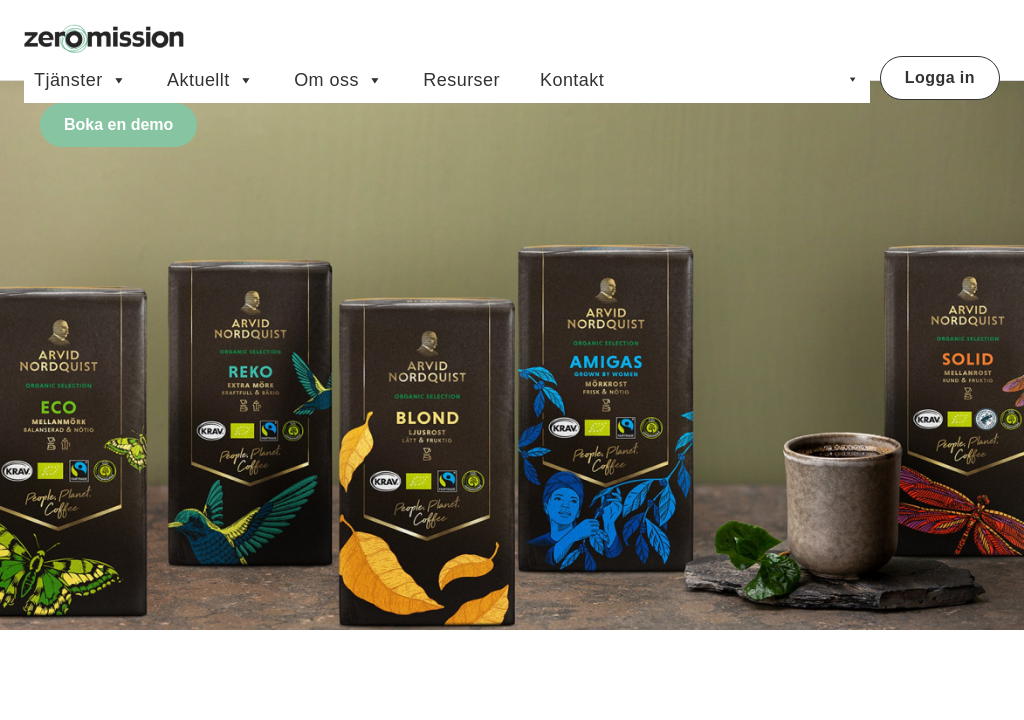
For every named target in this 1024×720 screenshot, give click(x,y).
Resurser (461, 80)
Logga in (940, 77)
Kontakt (572, 80)
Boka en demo (118, 124)
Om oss (338, 80)
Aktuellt (210, 80)
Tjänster (80, 80)
